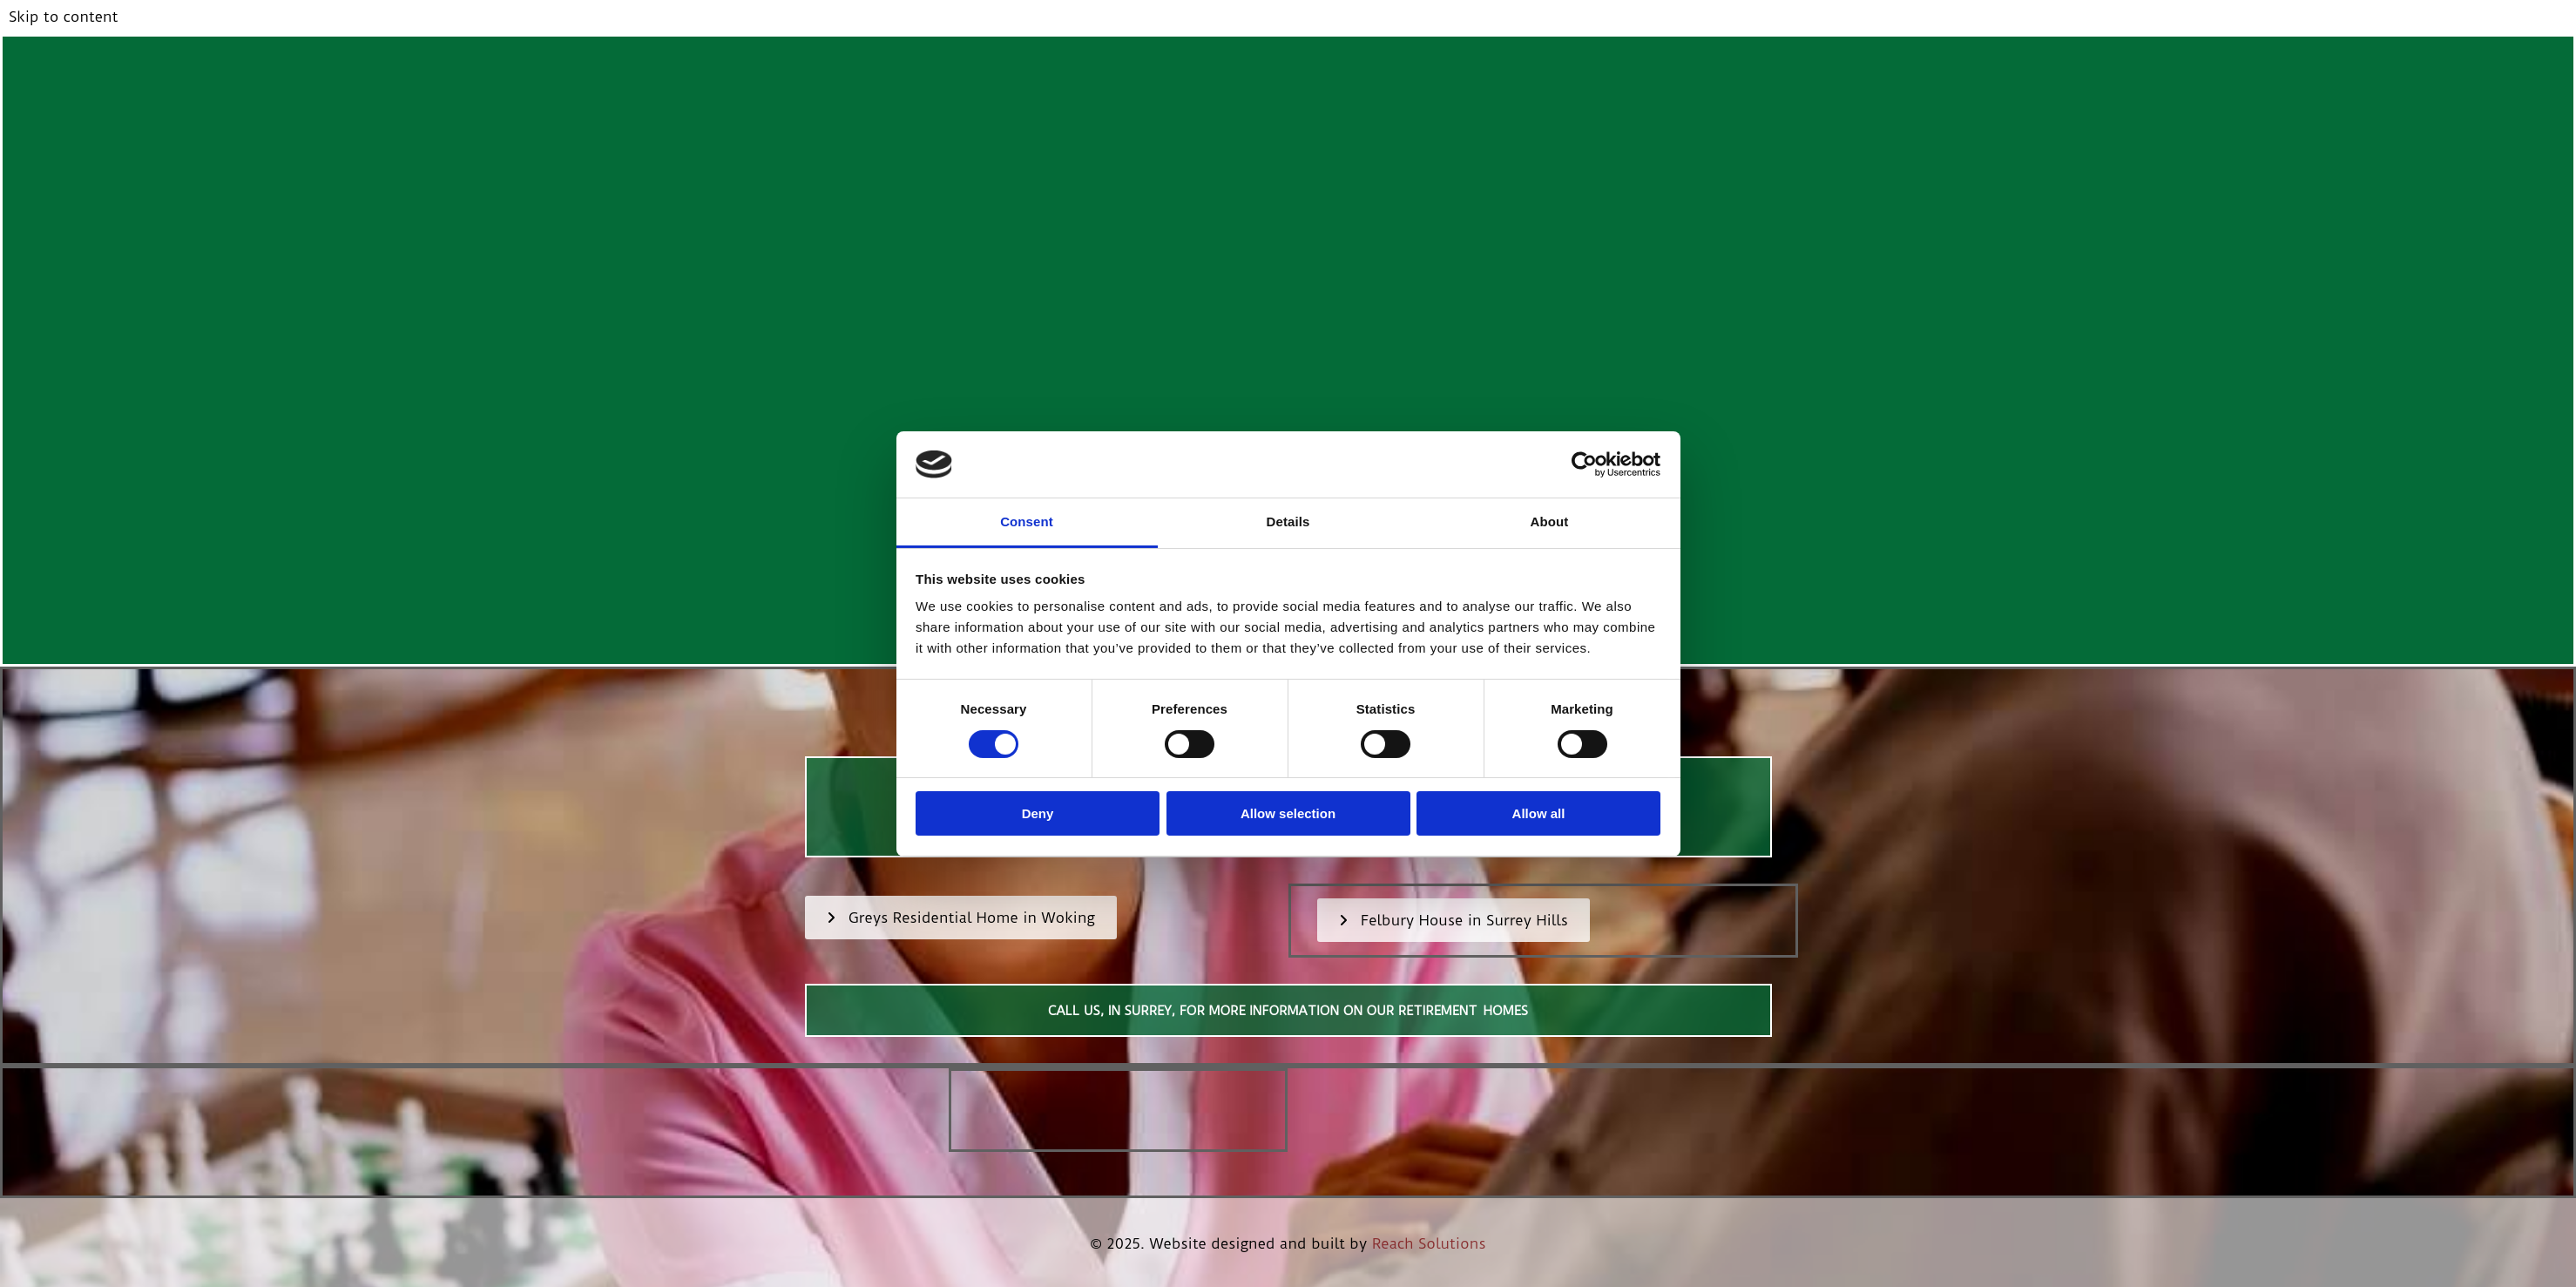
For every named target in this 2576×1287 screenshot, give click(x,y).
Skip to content (63, 16)
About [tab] (1550, 521)
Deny (1038, 813)
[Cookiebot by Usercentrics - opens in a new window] (1584, 464)
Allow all (1538, 813)
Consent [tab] (1026, 521)
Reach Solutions (1429, 1243)
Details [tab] (1288, 521)
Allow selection (1288, 813)
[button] (961, 917)
